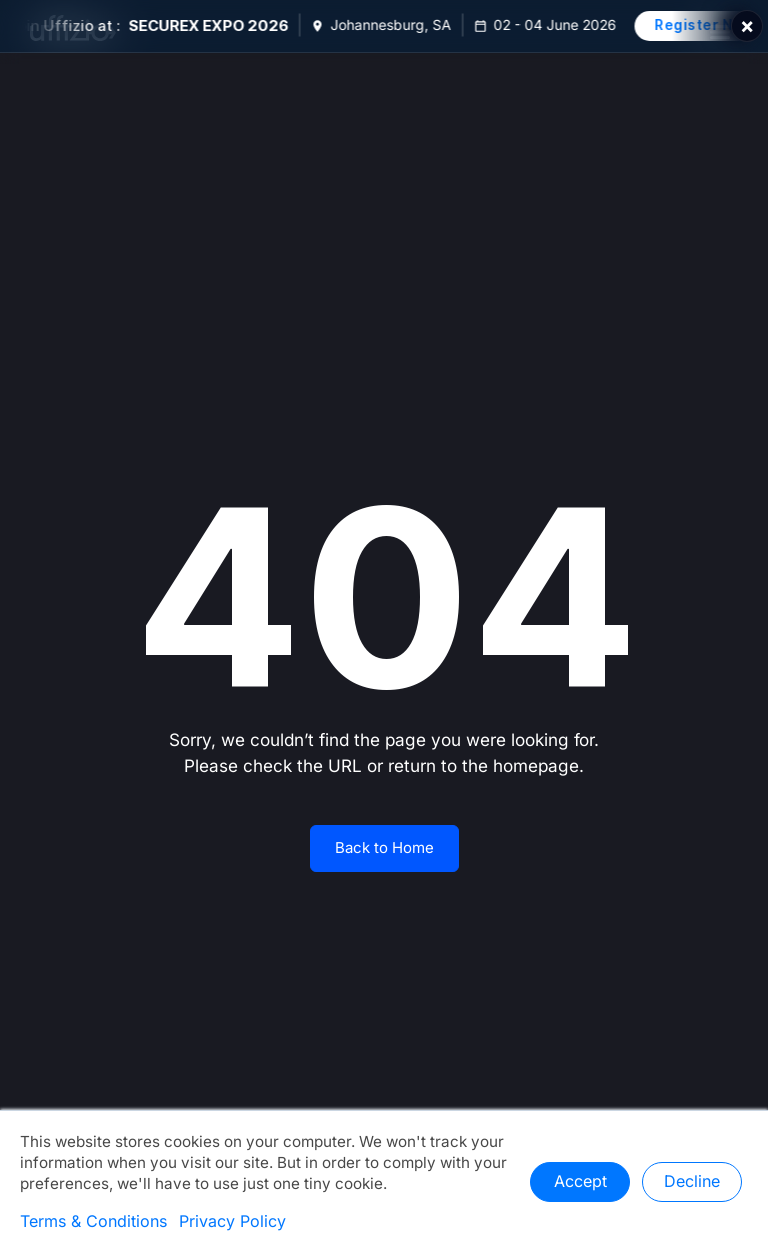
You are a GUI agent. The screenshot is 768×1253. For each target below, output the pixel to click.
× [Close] (747, 26)
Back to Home (384, 848)
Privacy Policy (232, 1222)
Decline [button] (692, 1182)
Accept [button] (580, 1182)
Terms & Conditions (93, 1222)
